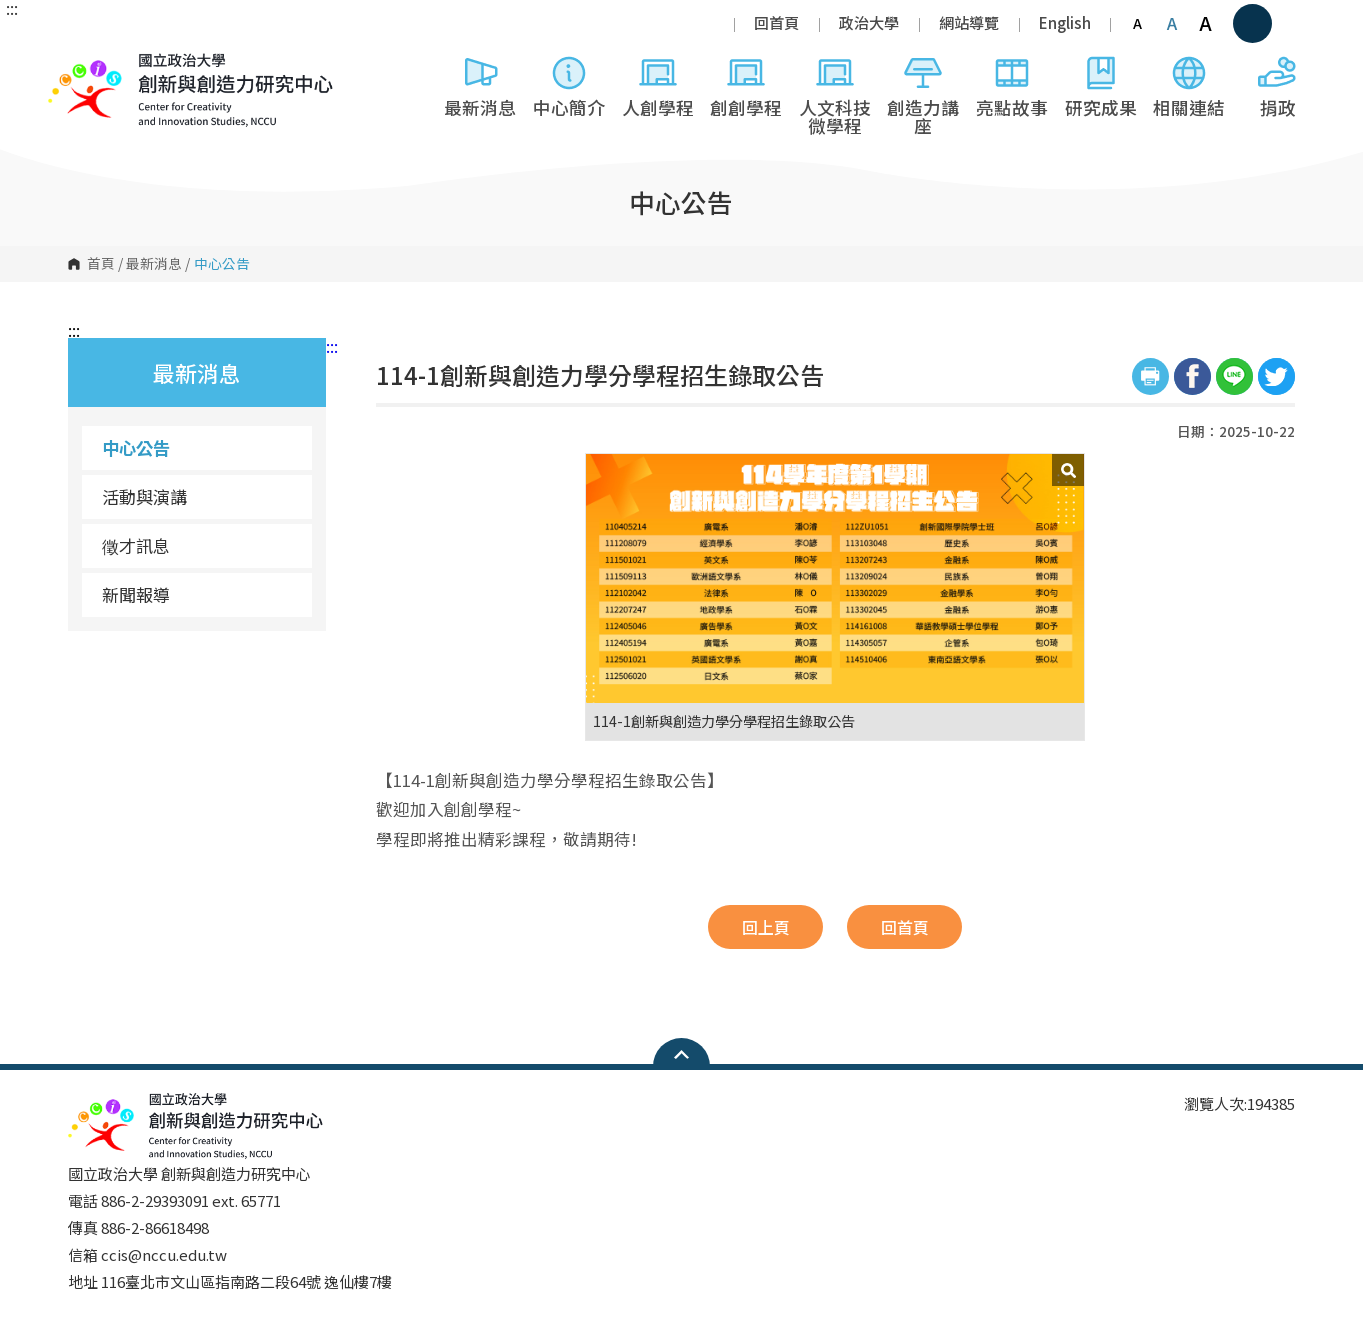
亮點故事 (1012, 86)
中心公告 (136, 447)
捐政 (1278, 86)
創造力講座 (923, 95)
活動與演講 (144, 496)
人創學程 (658, 86)
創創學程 (746, 86)
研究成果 (1101, 86)
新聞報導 (136, 594)
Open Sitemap (681, 1054)
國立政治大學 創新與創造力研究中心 (68, 148)
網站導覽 (969, 22)
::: (12, 8)
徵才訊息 (136, 545)
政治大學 (869, 22)
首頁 (101, 264)
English (1065, 22)
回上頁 (766, 927)
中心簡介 (569, 86)
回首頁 (776, 22)
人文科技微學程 (835, 95)
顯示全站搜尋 (1252, 23)
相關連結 (1189, 86)
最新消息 (480, 86)
